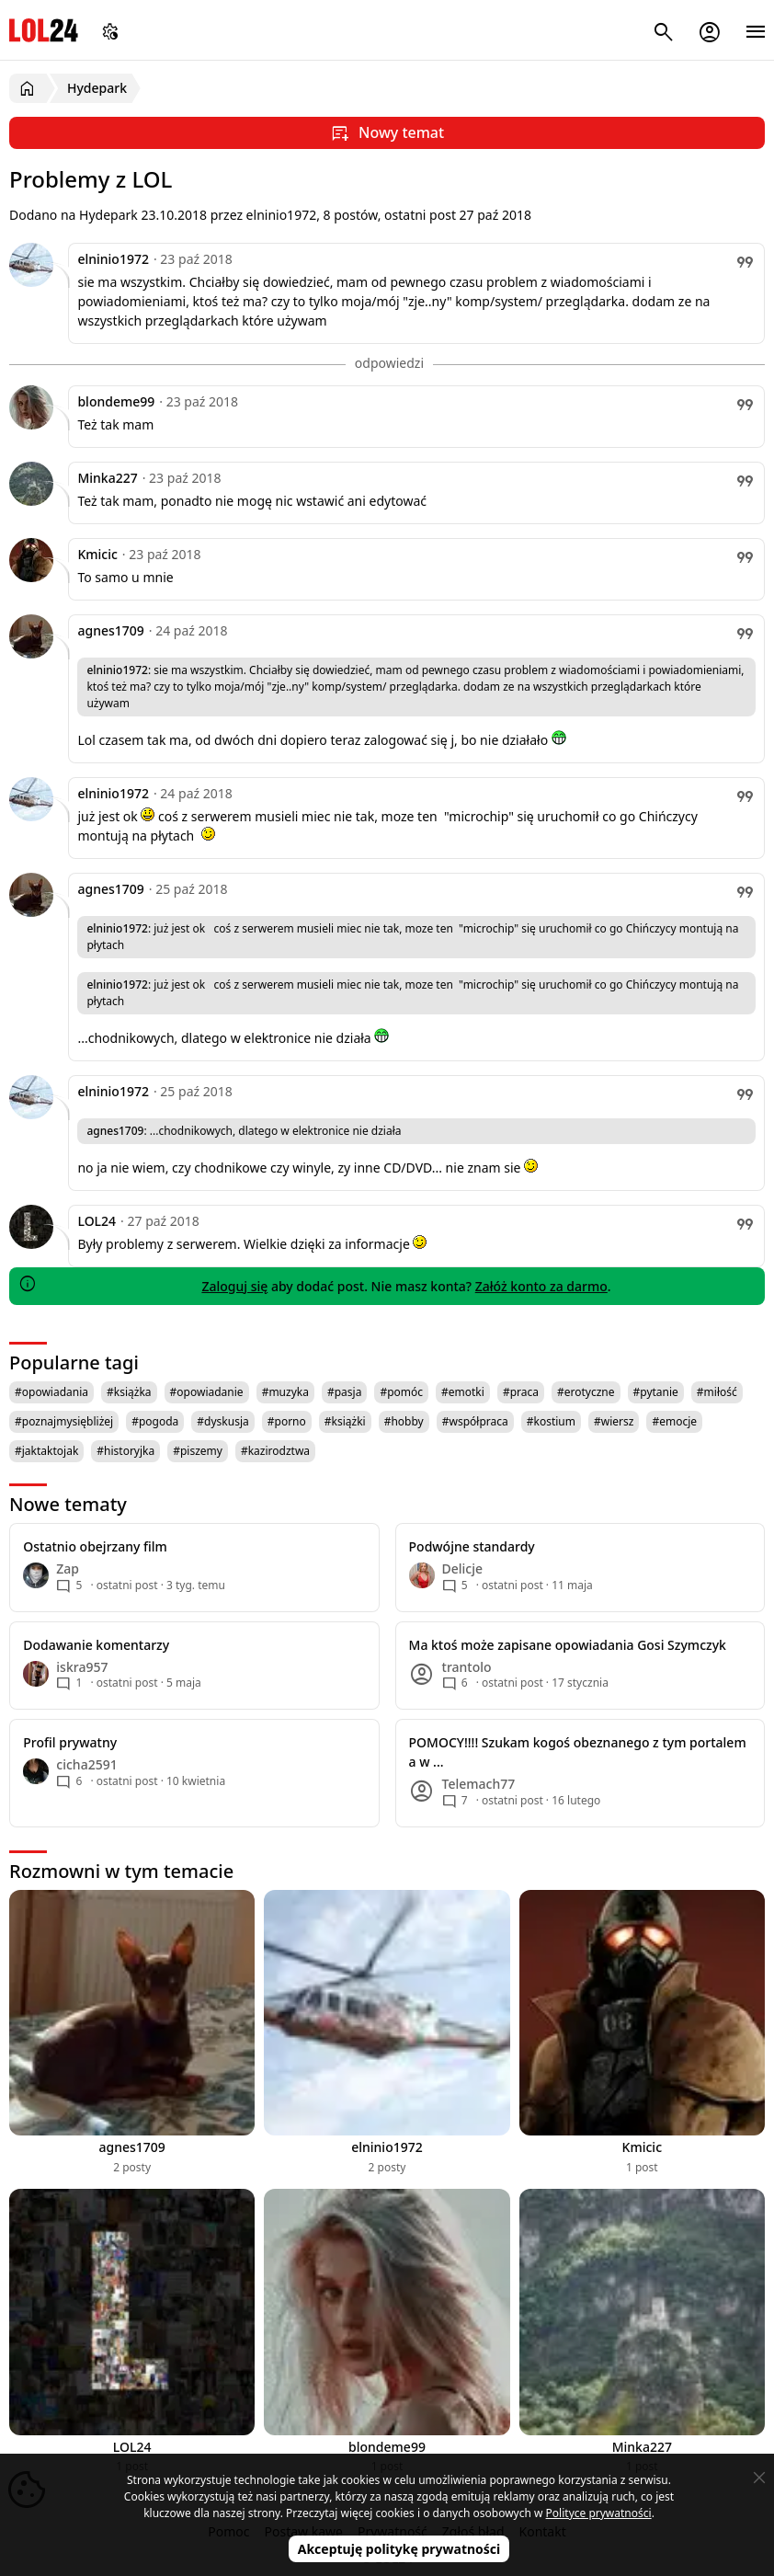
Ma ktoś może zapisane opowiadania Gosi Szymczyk (567, 1645)
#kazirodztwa (275, 1451)
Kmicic (97, 554)
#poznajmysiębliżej (64, 1421)
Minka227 (107, 478)
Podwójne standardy (472, 1546)
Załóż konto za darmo (541, 1286)
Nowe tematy (68, 1504)
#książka (129, 1392)
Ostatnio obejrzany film (95, 1546)
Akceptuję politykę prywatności (399, 2549)
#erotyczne (586, 1392)
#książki (345, 1421)
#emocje (674, 1421)
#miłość (717, 1392)
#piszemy (197, 1451)
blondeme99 (115, 401)
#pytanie (655, 1392)
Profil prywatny (70, 1742)
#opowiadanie (207, 1392)
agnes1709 (110, 630)
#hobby (404, 1421)
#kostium (551, 1421)
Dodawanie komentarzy (96, 1645)
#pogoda (154, 1421)
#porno (286, 1421)
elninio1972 (113, 259)
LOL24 (43, 30)
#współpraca (475, 1421)
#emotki (462, 1392)
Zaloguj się (234, 1286)
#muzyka (285, 1392)
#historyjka (125, 1451)
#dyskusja (222, 1421)
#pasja (344, 1392)
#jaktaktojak (46, 1451)
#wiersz (613, 1421)
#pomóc (401, 1392)
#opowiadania (51, 1392)
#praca (521, 1392)
